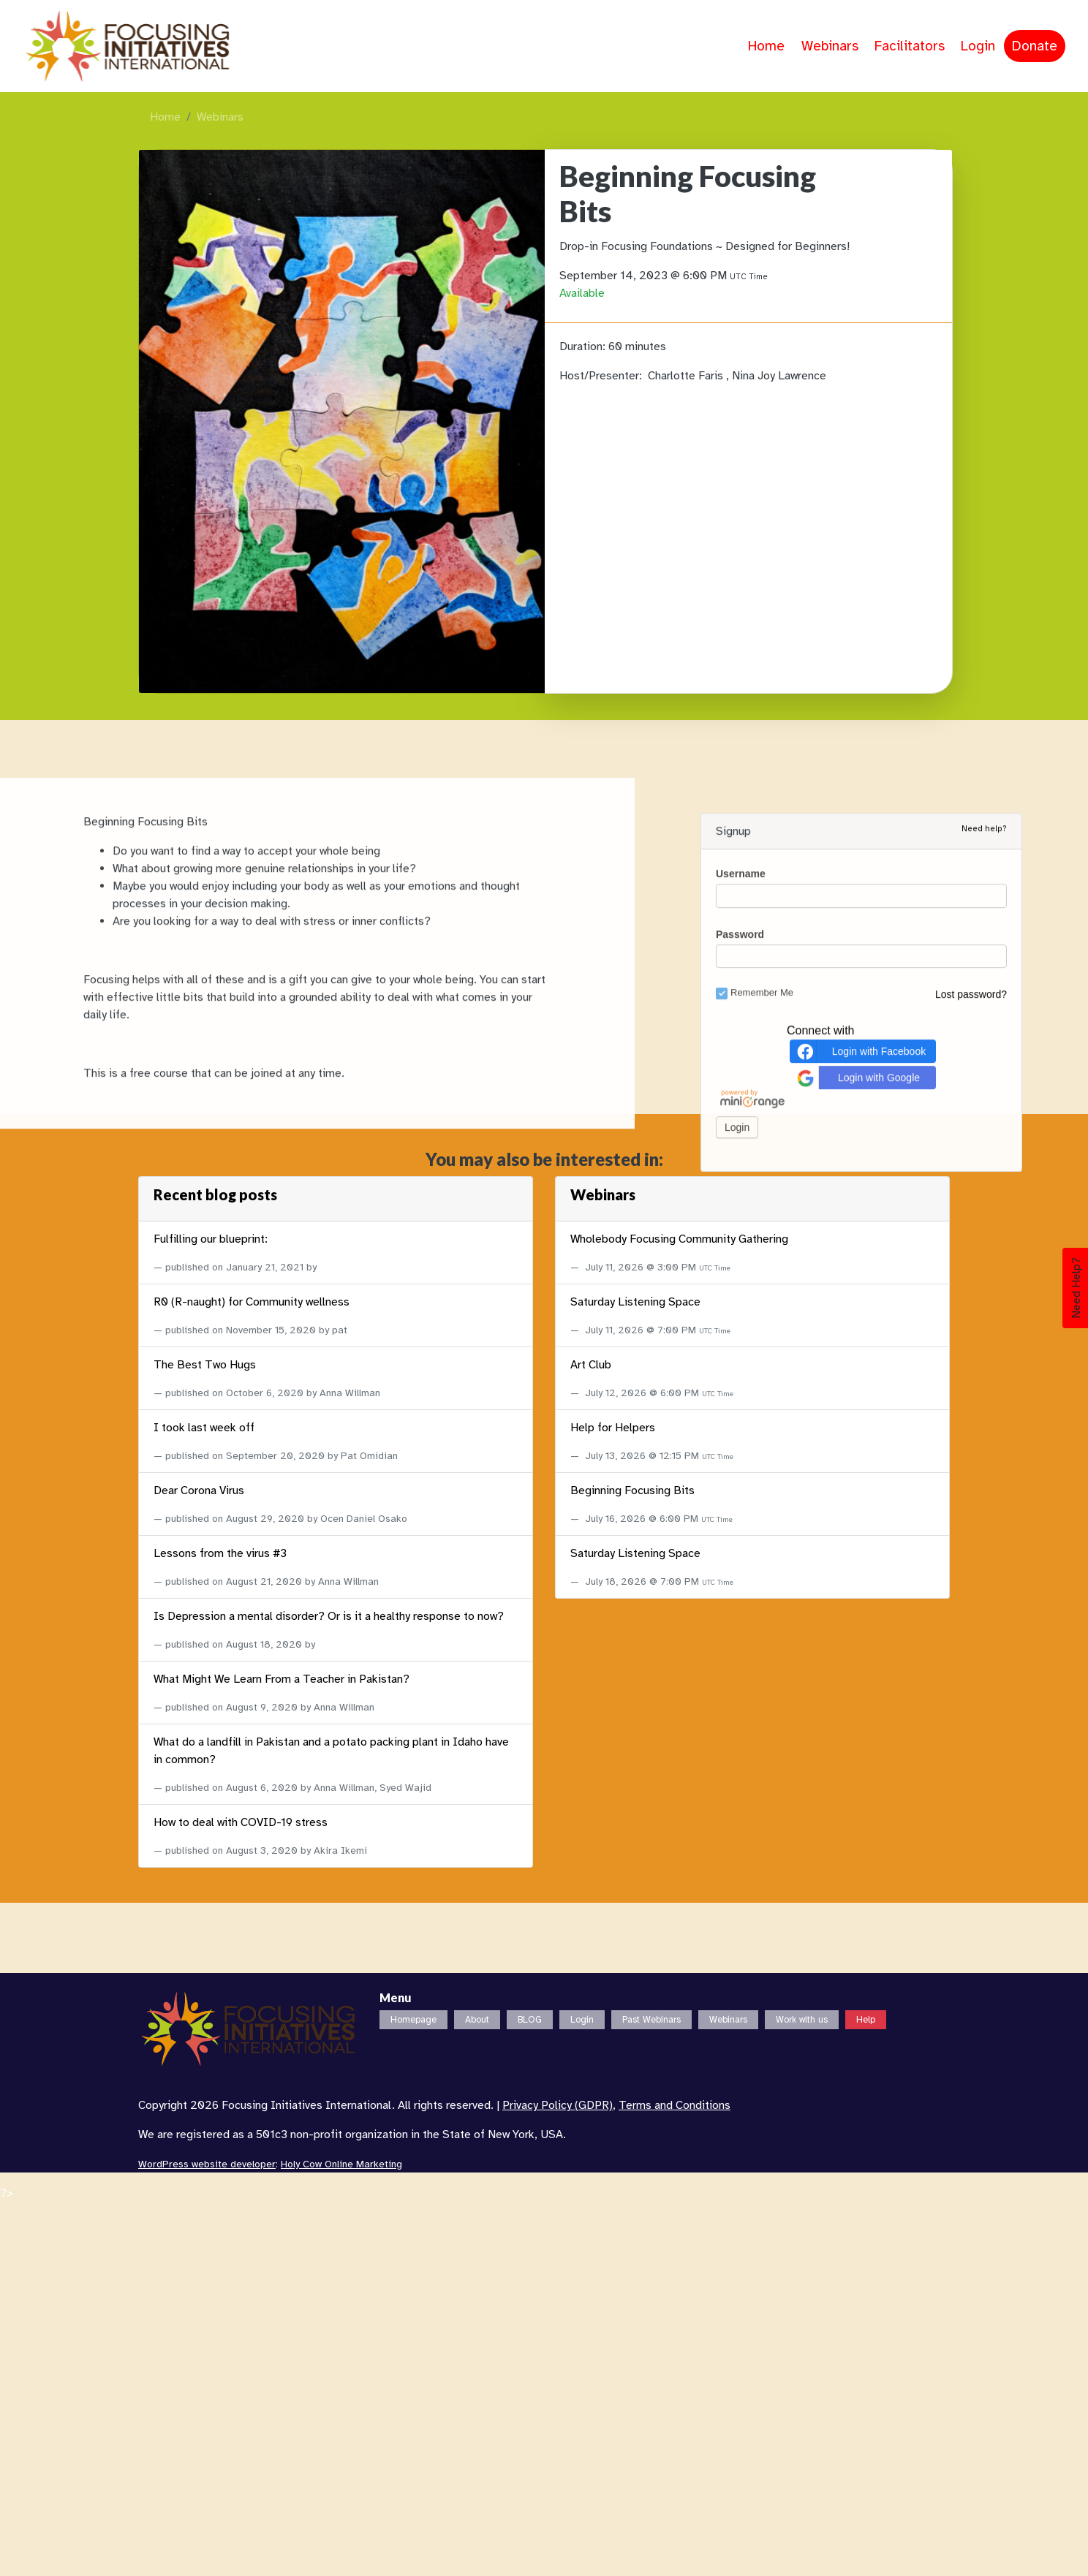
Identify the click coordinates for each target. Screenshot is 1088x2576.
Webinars (829, 46)
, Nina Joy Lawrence (776, 375)
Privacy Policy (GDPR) (557, 2105)
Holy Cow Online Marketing (341, 2164)
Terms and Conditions (674, 2105)
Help (865, 2020)
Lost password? (971, 1514)
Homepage (413, 2020)
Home (766, 46)
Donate (1034, 46)
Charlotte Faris (687, 375)
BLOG (530, 2020)
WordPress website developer (207, 2164)
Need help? (984, 1349)
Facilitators (909, 46)
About (477, 2020)
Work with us (802, 2020)
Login (978, 46)
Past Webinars (651, 2020)
